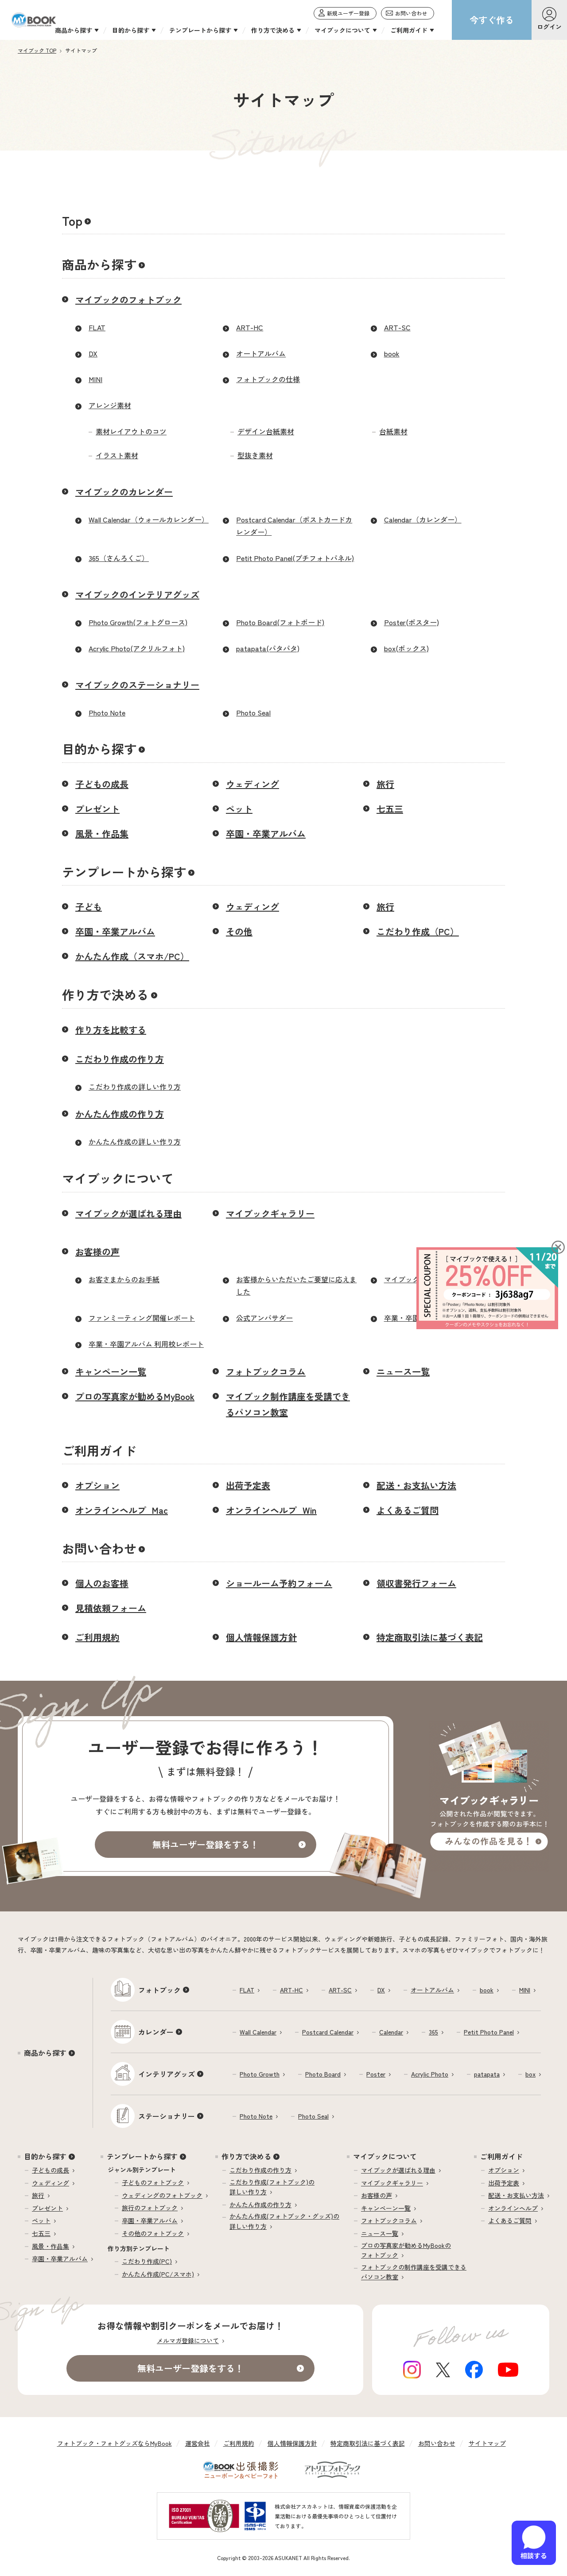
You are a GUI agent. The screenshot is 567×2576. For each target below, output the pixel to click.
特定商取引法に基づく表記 (430, 1637)
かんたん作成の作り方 (119, 1113)
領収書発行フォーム (416, 1583)
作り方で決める (105, 994)
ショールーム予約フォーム (279, 1583)
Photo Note (107, 712)
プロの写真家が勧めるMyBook (134, 1396)
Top (72, 220)
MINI (95, 379)
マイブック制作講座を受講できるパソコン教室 (288, 1404)
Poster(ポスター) (411, 622)
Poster (375, 2073)
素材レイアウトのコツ (131, 431)
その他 (239, 931)
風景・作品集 (101, 833)
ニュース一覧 (403, 1371)
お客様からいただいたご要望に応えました (296, 1285)
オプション (97, 1485)
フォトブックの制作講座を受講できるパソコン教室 (413, 2272)
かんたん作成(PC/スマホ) (158, 2274)
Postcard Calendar (327, 2031)
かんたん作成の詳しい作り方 (135, 1141)
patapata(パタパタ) (267, 648)
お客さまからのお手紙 (124, 1279)
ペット (239, 808)
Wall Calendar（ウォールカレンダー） (149, 519)
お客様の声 (97, 1251)
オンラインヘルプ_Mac (121, 1510)
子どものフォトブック (153, 2182)
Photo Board (323, 2073)
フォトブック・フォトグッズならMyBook (114, 2443)
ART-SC (397, 327)
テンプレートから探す (124, 872)
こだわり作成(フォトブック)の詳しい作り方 (272, 2187)
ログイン (549, 26)
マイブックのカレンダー (124, 491)
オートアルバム (261, 353)
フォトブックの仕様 (268, 379)
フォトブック (159, 1989)
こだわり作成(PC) (147, 2261)
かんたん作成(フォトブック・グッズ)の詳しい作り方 (284, 2221)
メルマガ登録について (188, 2340)
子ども (88, 906)
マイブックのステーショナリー (137, 684)
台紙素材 (393, 431)
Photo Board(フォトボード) (280, 622)
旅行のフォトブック (150, 2207)
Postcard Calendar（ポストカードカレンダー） (294, 526)
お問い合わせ (99, 1548)
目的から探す (99, 749)
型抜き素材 (255, 455)
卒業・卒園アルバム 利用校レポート (146, 1343)
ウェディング (252, 783)
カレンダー (156, 2032)
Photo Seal (253, 712)
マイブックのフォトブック (128, 299)
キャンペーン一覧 (110, 1371)
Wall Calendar (258, 2031)
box (530, 2073)
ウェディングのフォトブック (162, 2195)
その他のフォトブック (153, 2233)
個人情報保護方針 (261, 1637)
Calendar (391, 2031)
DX (93, 353)
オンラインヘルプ (513, 2208)
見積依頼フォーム (110, 1607)
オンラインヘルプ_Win (271, 1510)
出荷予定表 (248, 1485)
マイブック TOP (37, 50)
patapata (487, 2073)
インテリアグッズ (166, 2074)
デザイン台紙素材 (265, 431)
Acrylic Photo (429, 2073)
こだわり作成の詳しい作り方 (135, 1086)
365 (433, 2031)
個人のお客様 (101, 1583)
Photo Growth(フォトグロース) (138, 622)
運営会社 (197, 2443)
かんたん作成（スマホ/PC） (132, 956)
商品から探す (99, 264)
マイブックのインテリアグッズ (137, 594)
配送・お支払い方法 (416, 1485)
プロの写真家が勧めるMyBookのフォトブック (406, 2250)
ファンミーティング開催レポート (142, 1317)
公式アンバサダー (264, 1317)
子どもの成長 (101, 783)
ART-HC (249, 327)
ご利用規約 (97, 1637)
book (392, 353)
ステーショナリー (166, 2116)
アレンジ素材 (110, 405)
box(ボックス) (406, 648)
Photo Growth (260, 2073)
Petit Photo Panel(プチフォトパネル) (295, 558)
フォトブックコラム (266, 1371)
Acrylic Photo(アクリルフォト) (137, 648)
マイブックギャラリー (270, 1213)
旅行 (385, 783)
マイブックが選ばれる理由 (128, 1213)
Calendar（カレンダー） (423, 519)
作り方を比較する (110, 1029)
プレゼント (97, 808)
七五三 (390, 808)
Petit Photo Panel (489, 2031)
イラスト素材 (117, 455)
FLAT (97, 327)
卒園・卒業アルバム (266, 833)
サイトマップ (487, 2443)
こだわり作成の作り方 (119, 1058)
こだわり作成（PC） (418, 931)
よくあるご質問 (408, 1510)
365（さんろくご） (119, 558)
